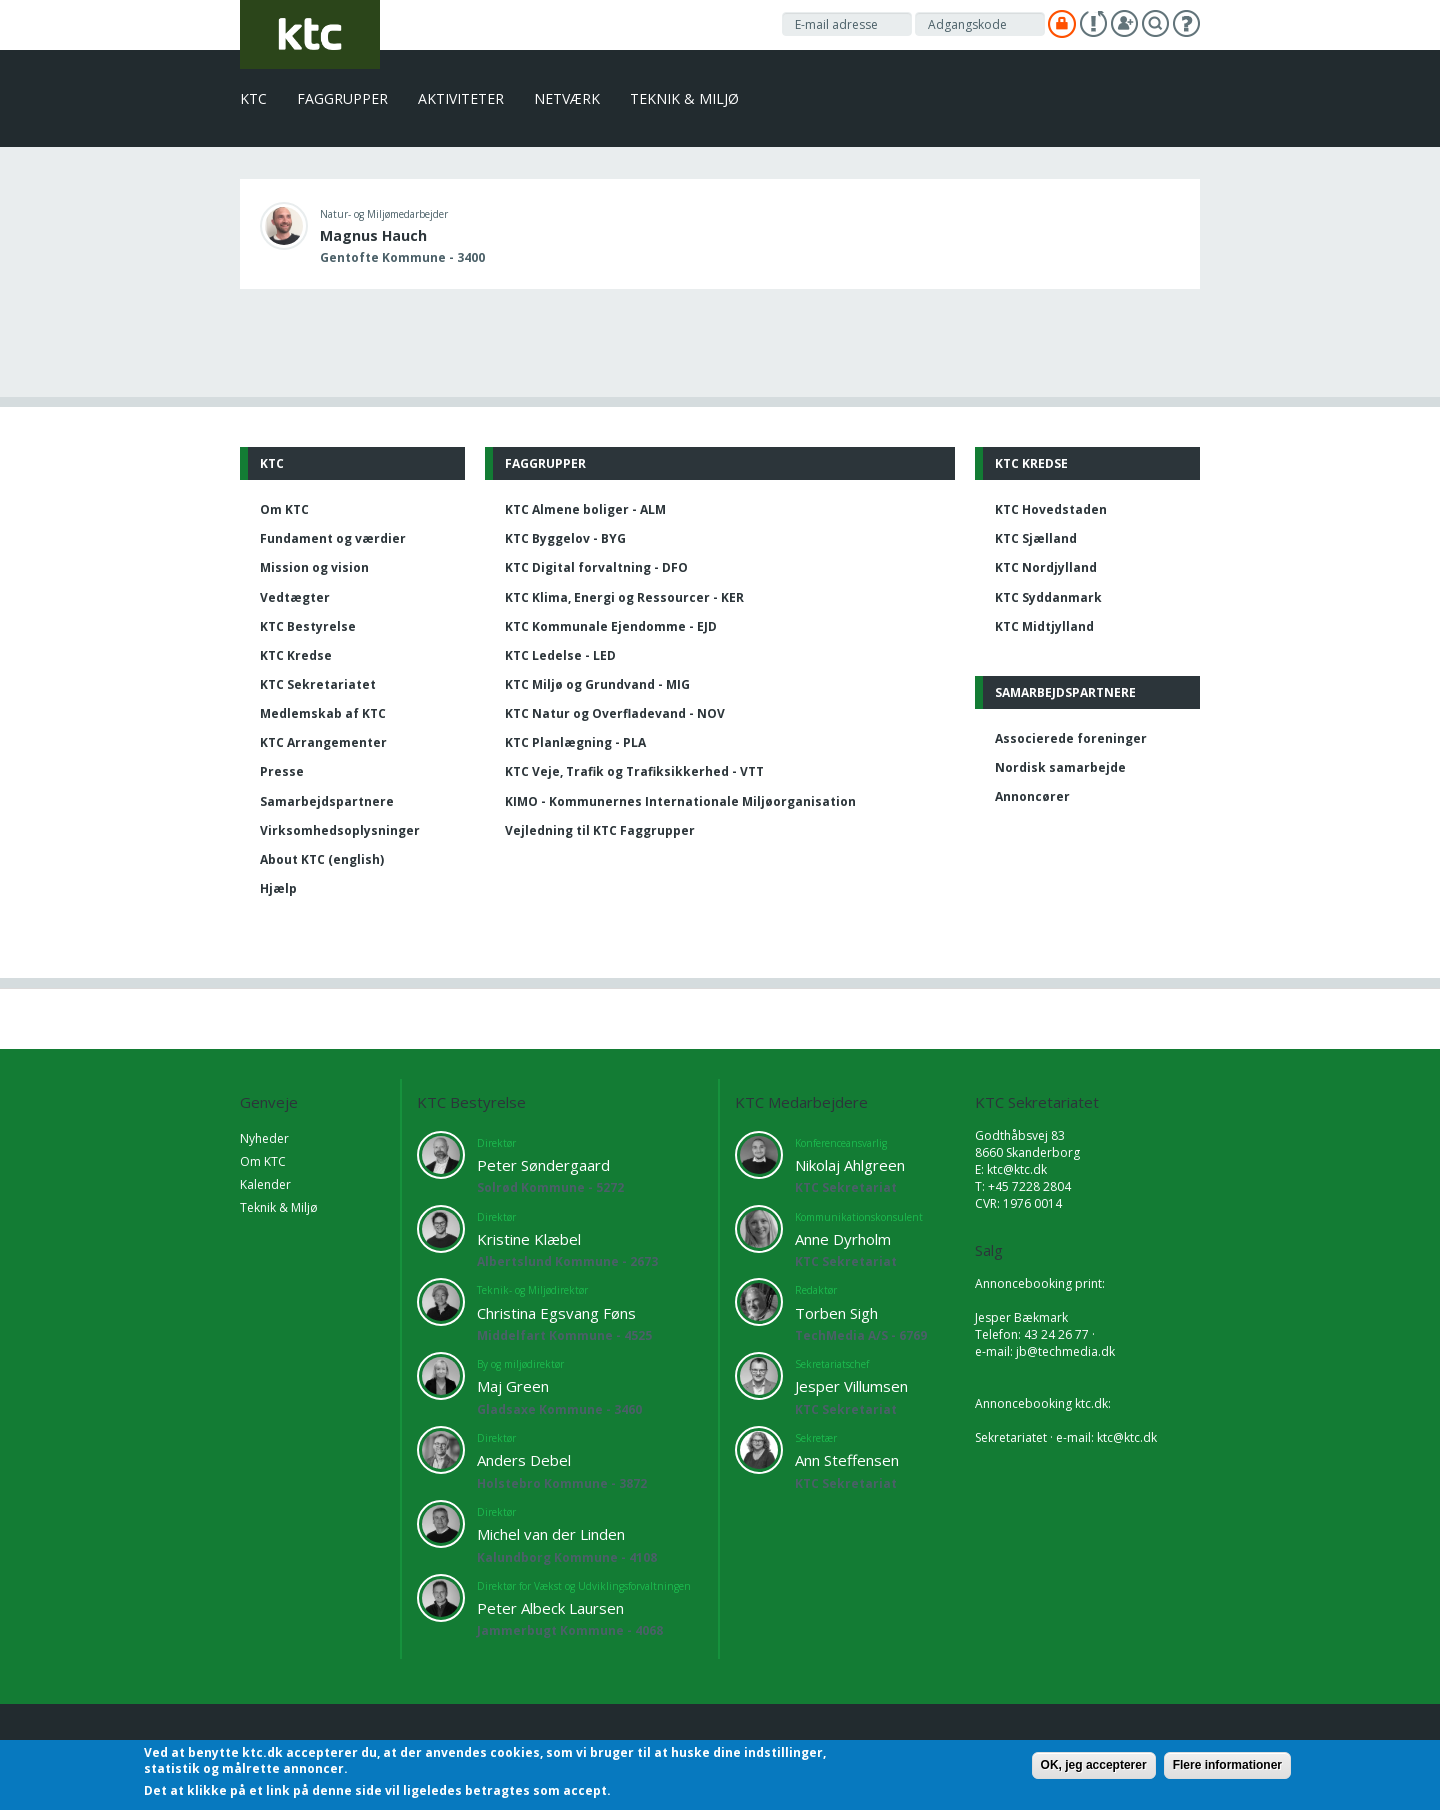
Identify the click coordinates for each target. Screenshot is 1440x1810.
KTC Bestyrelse (308, 626)
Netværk (567, 98)
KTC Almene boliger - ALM (585, 509)
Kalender (265, 1184)
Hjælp (278, 888)
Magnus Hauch (373, 235)
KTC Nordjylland (1046, 567)
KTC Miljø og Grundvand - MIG (597, 684)
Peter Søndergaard (543, 1165)
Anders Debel (524, 1460)
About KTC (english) (322, 859)
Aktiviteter (461, 98)
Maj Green (513, 1386)
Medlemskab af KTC (323, 713)
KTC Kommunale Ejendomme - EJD (611, 626)
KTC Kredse (296, 655)
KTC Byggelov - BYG (565, 538)
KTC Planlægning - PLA (575, 742)
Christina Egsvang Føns (556, 1313)
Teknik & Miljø (684, 98)
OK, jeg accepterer (1094, 1765)
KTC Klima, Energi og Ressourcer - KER (624, 597)
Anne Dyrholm (843, 1239)
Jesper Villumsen (851, 1386)
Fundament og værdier (333, 538)
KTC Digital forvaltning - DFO (596, 567)
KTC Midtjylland (1044, 626)
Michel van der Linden (551, 1534)
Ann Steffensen (847, 1460)
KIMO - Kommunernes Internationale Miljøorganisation (680, 801)
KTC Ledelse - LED (560, 655)
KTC (253, 98)
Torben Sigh (836, 1313)
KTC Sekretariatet (318, 684)
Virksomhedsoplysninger (340, 830)
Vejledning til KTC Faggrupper (600, 830)
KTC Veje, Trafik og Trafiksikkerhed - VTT (634, 771)
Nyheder (264, 1138)
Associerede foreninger (1071, 738)
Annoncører (1032, 796)
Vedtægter (295, 597)
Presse (282, 771)
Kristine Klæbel (529, 1239)
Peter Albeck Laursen (550, 1608)
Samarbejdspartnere (327, 801)
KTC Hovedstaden (1051, 509)
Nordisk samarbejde (1060, 767)
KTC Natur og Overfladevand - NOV (615, 713)
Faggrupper (342, 98)
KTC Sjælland (1036, 538)
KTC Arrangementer (323, 742)
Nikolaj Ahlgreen (850, 1165)
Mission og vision (314, 567)
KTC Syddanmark (1048, 597)
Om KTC (284, 509)
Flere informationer (1227, 1765)
